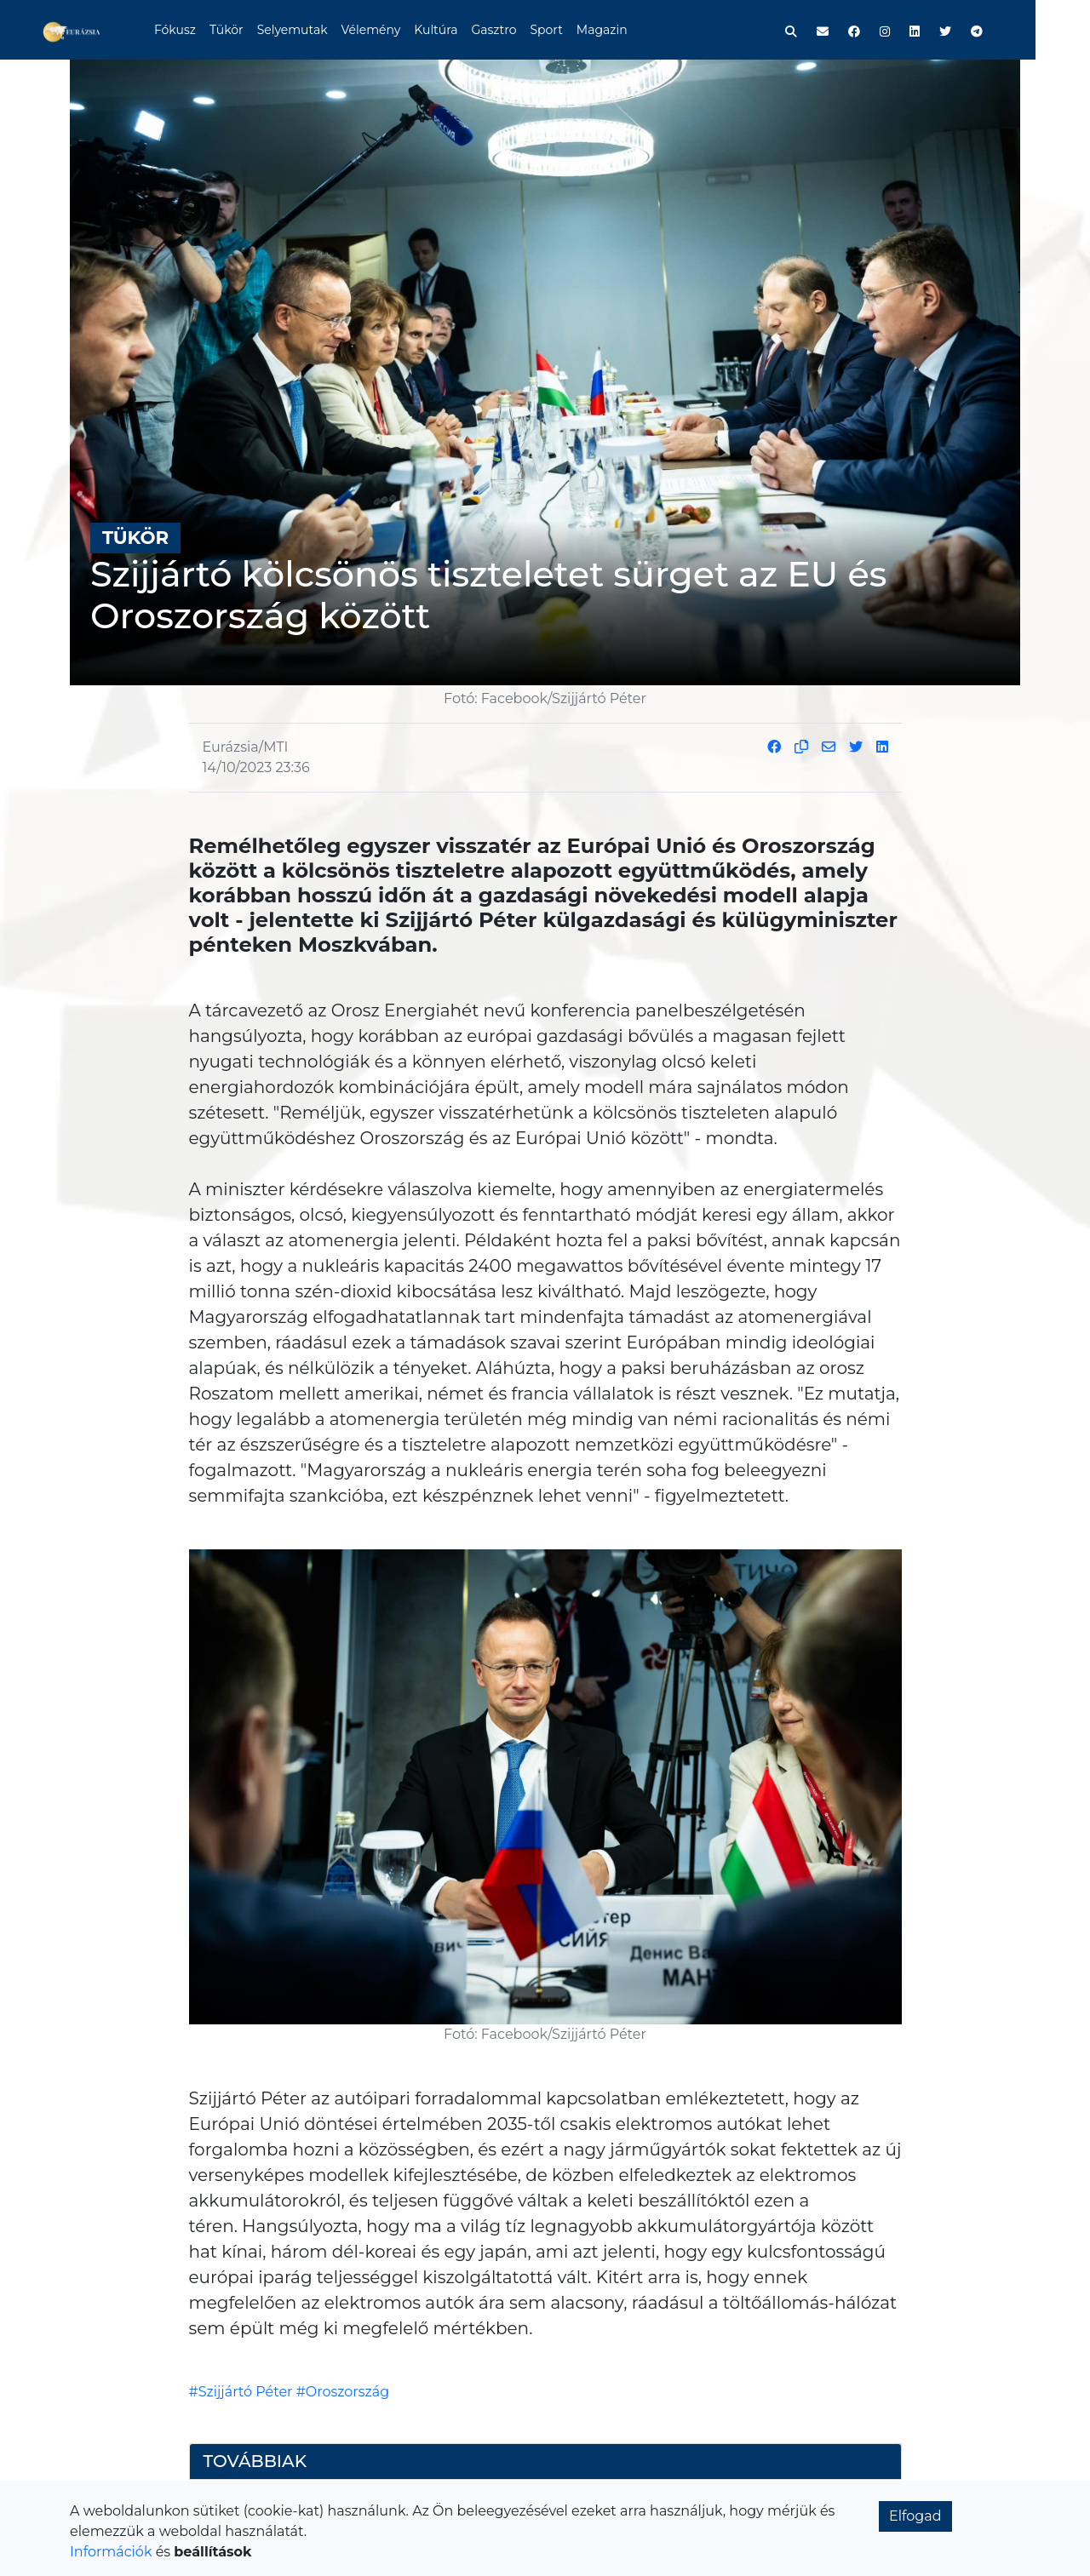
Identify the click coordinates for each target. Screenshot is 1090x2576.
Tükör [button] (255, 29)
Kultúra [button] (463, 29)
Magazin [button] (630, 29)
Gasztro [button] (522, 29)
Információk (111, 2552)
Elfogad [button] (915, 2516)
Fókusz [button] (203, 29)
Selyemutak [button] (320, 29)
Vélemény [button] (399, 29)
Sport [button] (575, 29)
